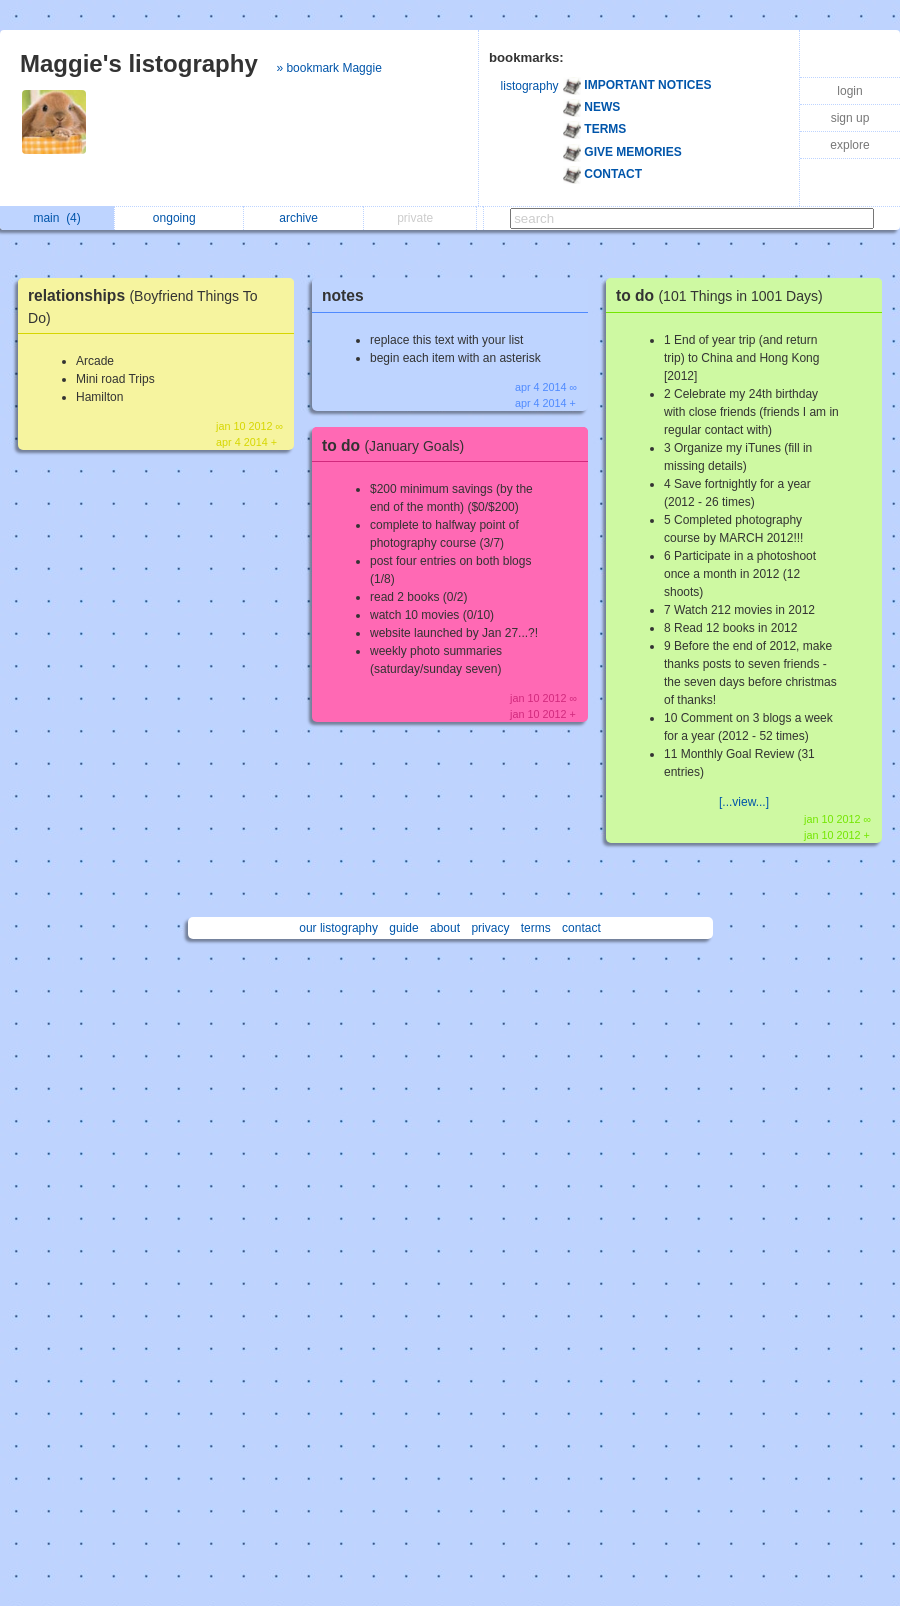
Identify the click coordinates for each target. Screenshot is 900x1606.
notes (343, 295)
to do (398, 445)
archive (303, 218)
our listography (338, 928)
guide (403, 928)
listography (530, 86)
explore (849, 145)
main (56, 218)
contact (581, 928)
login (849, 91)
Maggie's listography (139, 63)
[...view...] (744, 802)
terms (536, 928)
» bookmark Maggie (328, 68)
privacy (490, 928)
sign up (850, 118)
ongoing (179, 218)
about (445, 928)
